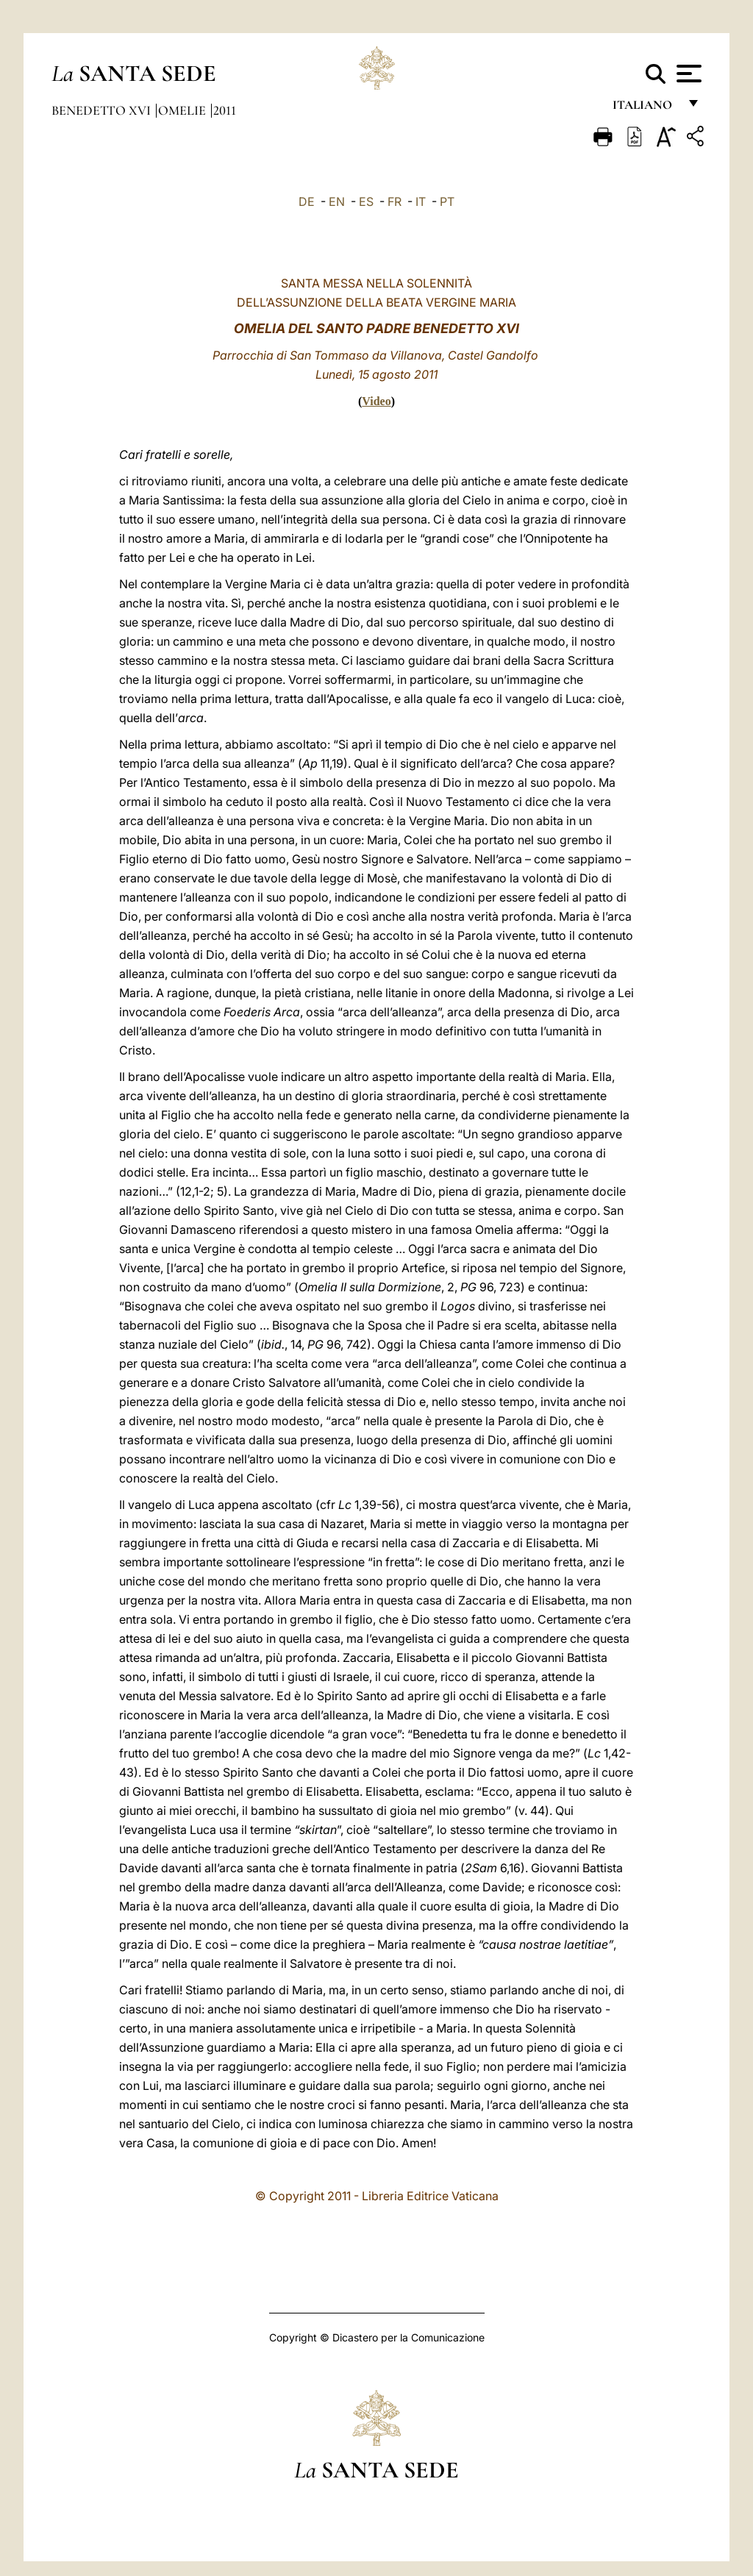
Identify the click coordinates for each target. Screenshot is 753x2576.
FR (395, 201)
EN (337, 201)
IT (420, 201)
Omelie (183, 110)
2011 (224, 110)
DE (307, 201)
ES (366, 201)
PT (447, 201)
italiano (645, 108)
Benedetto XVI (102, 110)
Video (376, 401)
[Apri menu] (687, 73)
